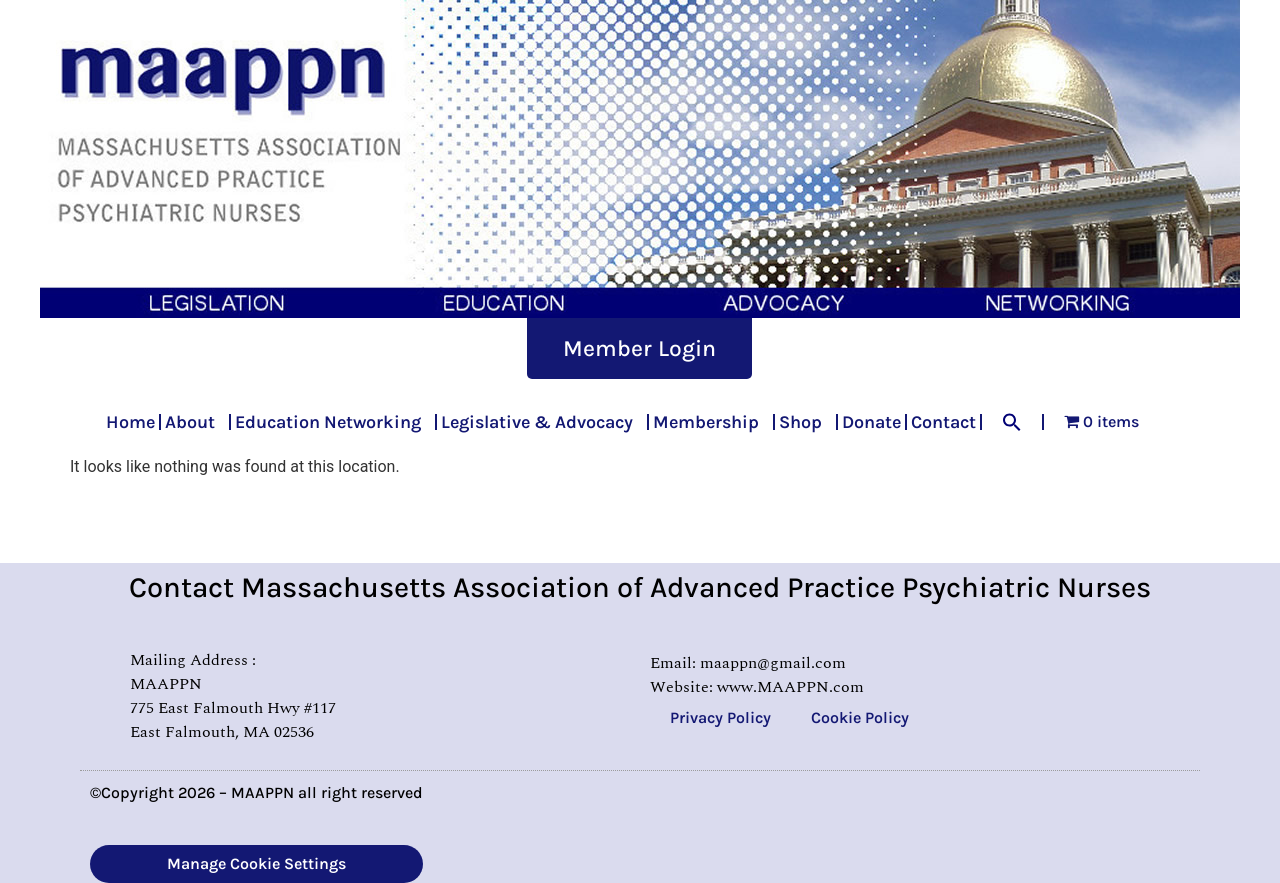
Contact (943, 422)
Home (130, 422)
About (195, 422)
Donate (871, 422)
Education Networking (333, 422)
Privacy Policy (720, 717)
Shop (805, 422)
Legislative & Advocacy (542, 422)
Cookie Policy (860, 717)
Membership (711, 422)
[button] (1012, 422)
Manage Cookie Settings (256, 863)
